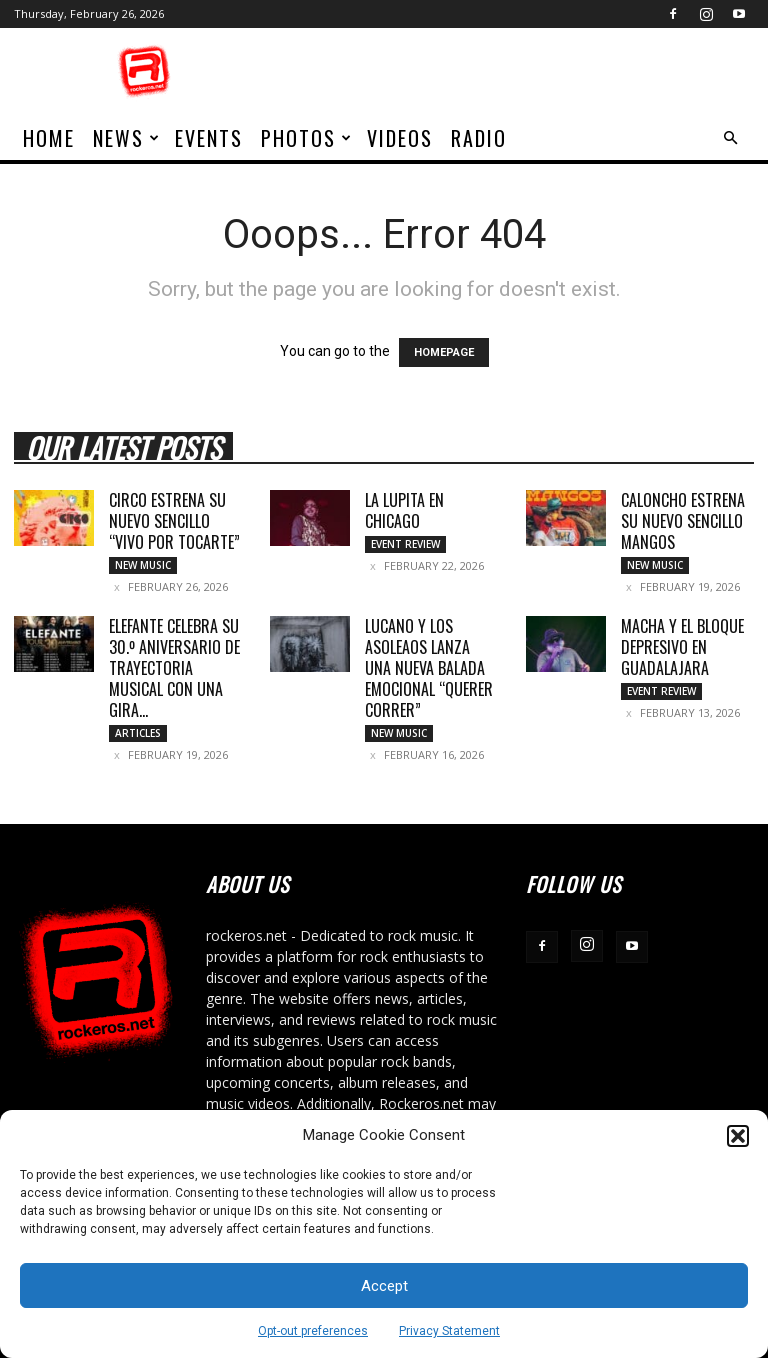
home (49, 138)
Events (209, 138)
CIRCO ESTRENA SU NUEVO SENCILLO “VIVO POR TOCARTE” (174, 521)
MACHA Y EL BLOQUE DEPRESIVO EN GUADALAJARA (682, 647)
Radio (479, 138)
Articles (138, 733)
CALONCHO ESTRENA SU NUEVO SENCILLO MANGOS (683, 521)
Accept (384, 1286)
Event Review (405, 544)
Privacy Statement (449, 1331)
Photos (307, 138)
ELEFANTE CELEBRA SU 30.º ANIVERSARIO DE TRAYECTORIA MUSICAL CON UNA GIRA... (174, 668)
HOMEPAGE (444, 352)
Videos (400, 138)
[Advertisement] (519, 72)
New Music (143, 565)
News (127, 138)
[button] (738, 1136)
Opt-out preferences (313, 1331)
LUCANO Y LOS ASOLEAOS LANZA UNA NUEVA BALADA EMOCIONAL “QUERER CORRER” (429, 668)
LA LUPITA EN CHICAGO (404, 510)
